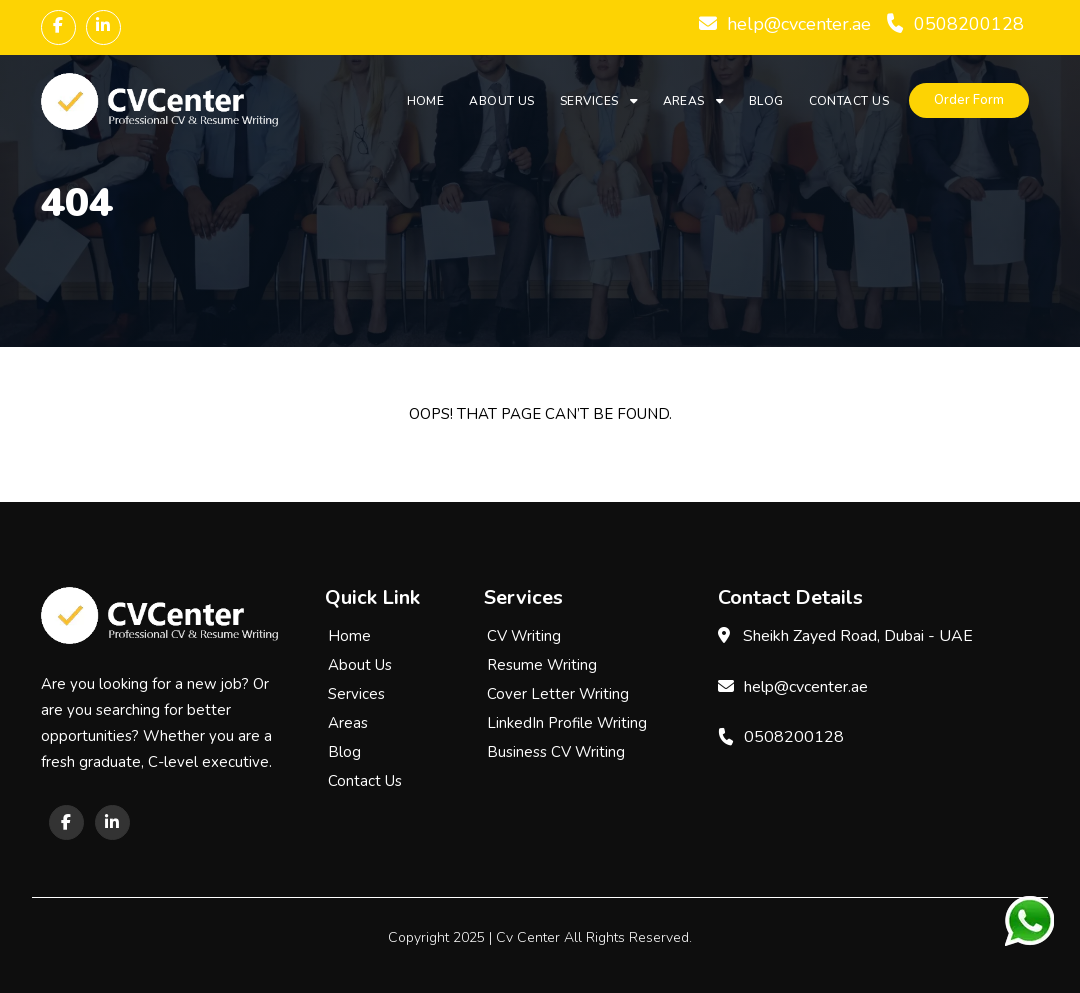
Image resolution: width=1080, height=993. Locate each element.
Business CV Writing (556, 752)
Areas (684, 101)
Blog (766, 101)
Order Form (969, 100)
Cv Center (528, 937)
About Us (502, 101)
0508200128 (969, 24)
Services (589, 101)
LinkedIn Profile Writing (567, 723)
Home (426, 101)
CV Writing (524, 636)
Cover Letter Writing (558, 694)
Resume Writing (542, 665)
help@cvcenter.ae (799, 24)
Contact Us (849, 101)
